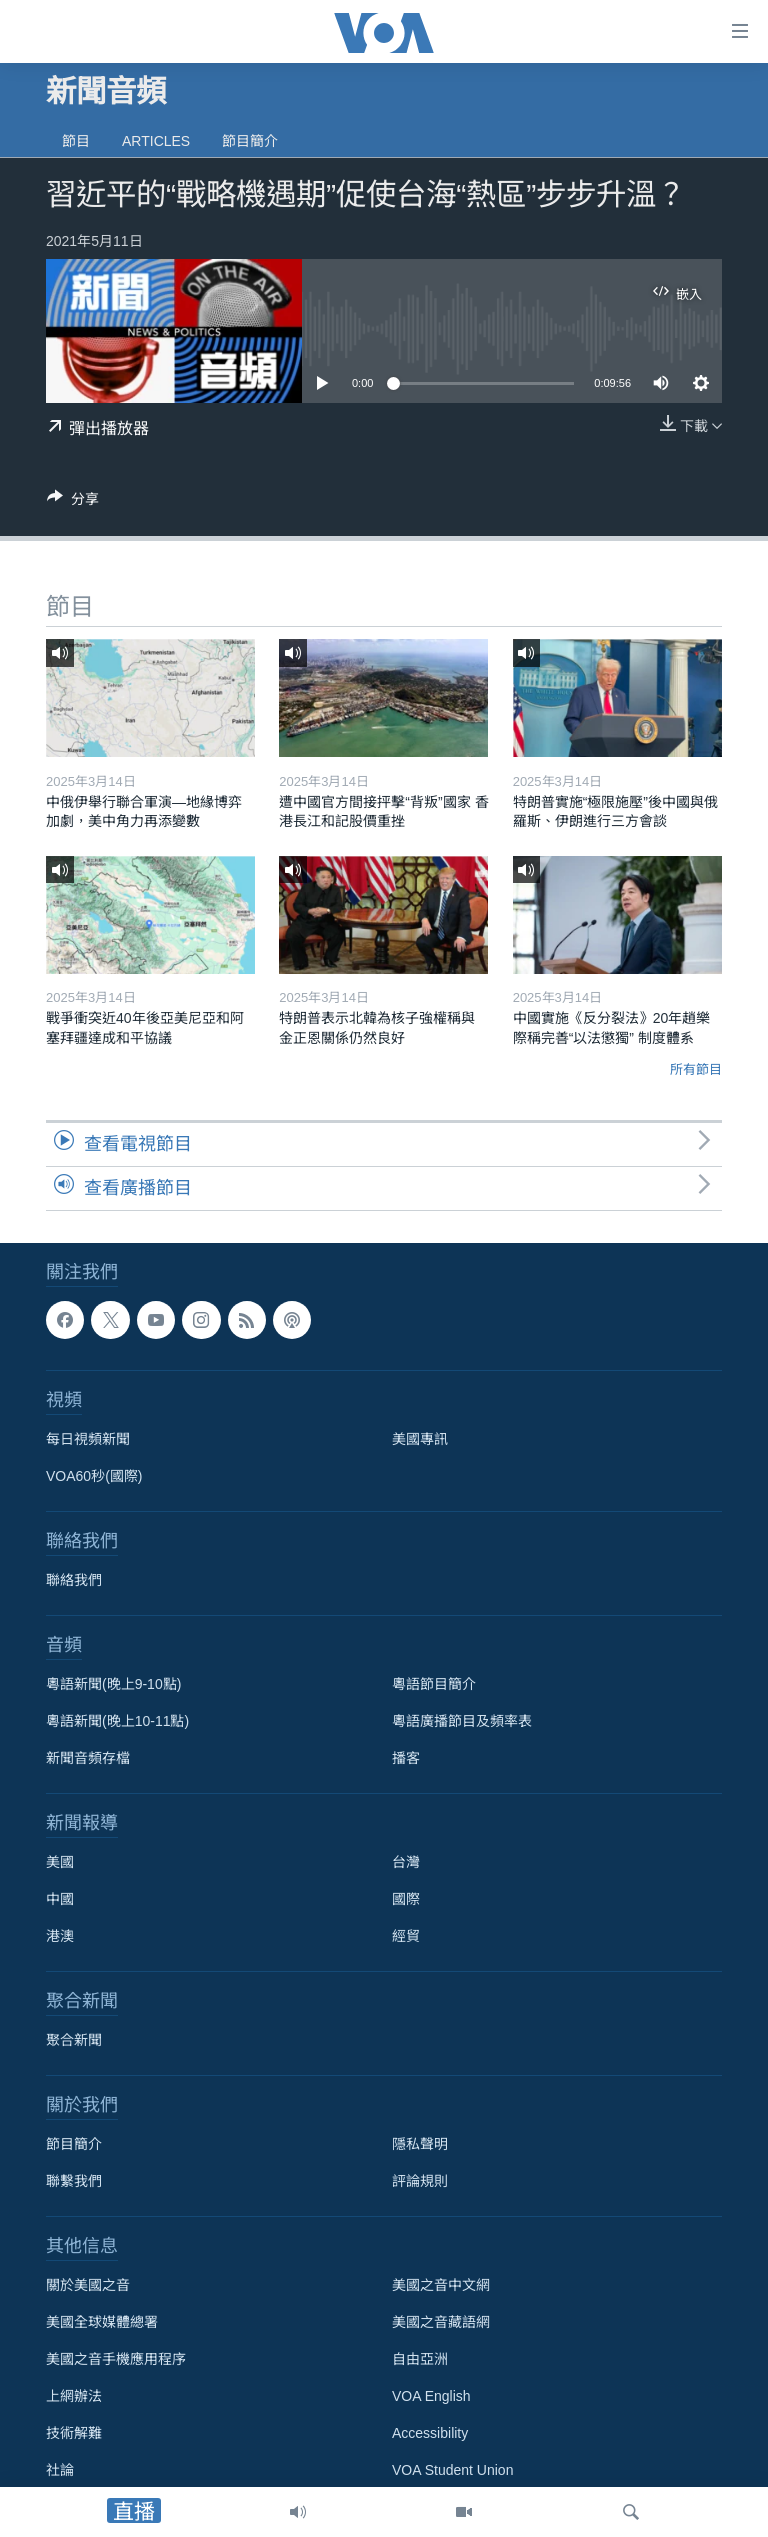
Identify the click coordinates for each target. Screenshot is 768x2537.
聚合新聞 (74, 2040)
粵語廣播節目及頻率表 (462, 1721)
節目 (76, 141)
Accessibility (430, 2433)
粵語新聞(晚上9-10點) (113, 1684)
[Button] (73, 502)
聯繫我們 (74, 2181)
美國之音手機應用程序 (116, 2359)
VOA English (431, 2396)
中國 (60, 1899)
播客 (406, 1758)
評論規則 (420, 2181)
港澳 (60, 1936)
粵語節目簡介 (434, 1684)
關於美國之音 (88, 2285)
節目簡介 (250, 141)
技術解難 (74, 2433)
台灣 (406, 1862)
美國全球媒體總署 (102, 2322)
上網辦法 (74, 2396)
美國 (60, 1862)
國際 (406, 1899)
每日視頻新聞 (88, 1439)
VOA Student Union (452, 2470)
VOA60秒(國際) (94, 1476)
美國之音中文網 (441, 2285)
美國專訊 (420, 1439)
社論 (60, 2470)
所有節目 (696, 1069)
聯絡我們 (74, 1580)
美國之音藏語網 (441, 2322)
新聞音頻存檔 (88, 1758)
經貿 (406, 1936)
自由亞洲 (420, 2359)
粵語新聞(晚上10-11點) (117, 1721)
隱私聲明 (420, 2144)
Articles (156, 141)
